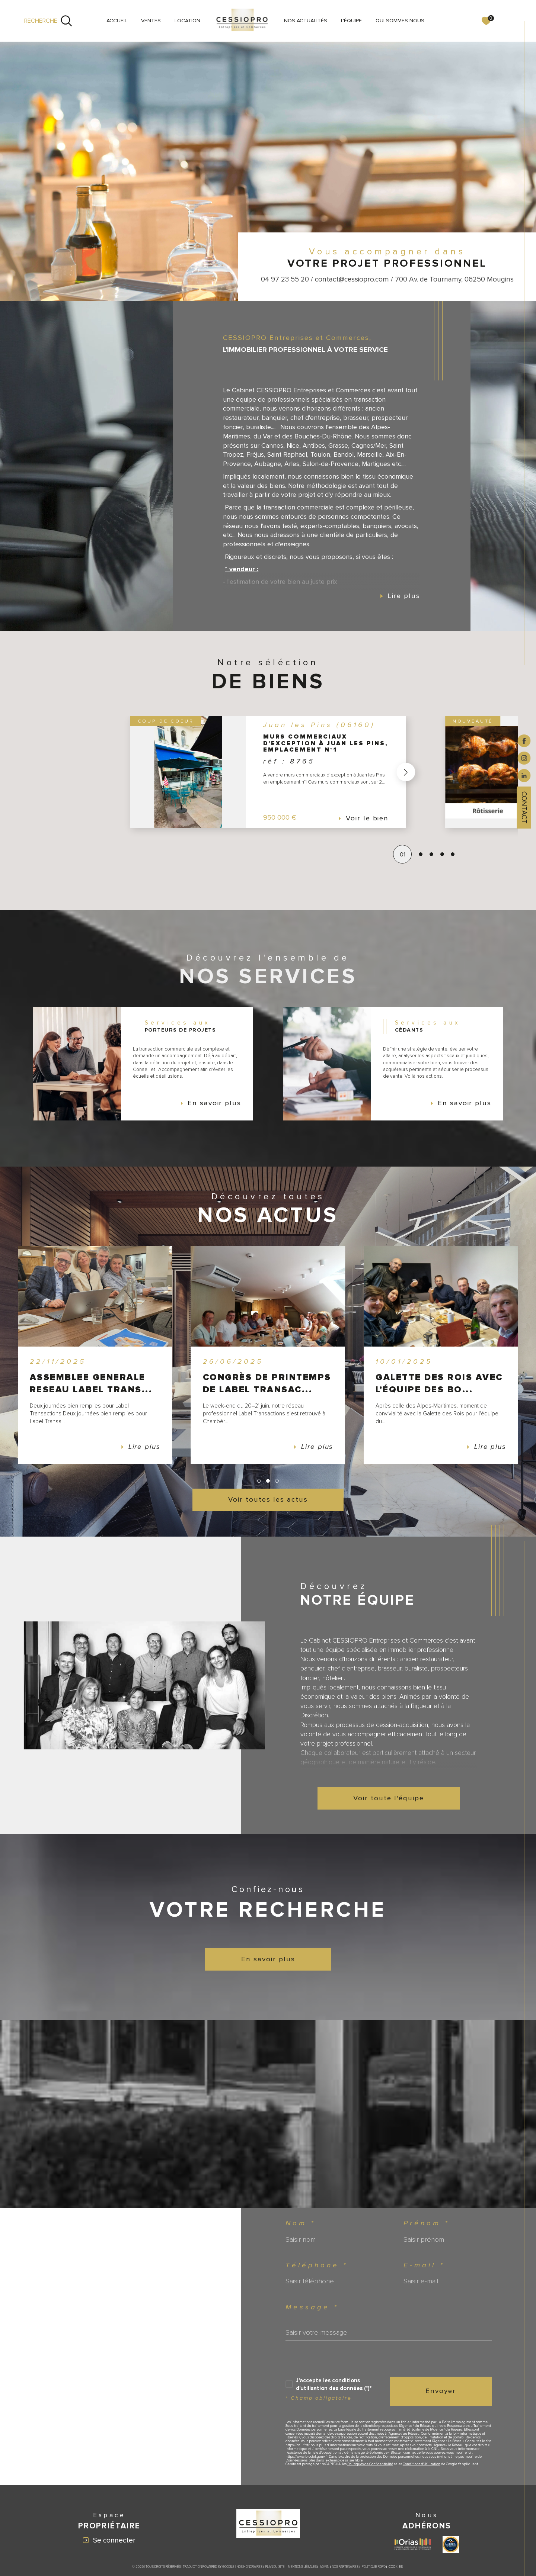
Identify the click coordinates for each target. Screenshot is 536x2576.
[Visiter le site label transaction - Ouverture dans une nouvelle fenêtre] (451, 2548)
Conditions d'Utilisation (422, 2468)
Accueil (116, 20)
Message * (311, 2308)
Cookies (396, 2571)
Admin (324, 2570)
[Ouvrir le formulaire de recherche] (48, 21)
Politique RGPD (374, 2570)
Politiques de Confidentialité (370, 2468)
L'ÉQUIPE (351, 20)
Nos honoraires (249, 2570)
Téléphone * (316, 2266)
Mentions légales (302, 2570)
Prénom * (427, 2223)
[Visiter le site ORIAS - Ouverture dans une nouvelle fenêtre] (413, 2548)
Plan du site (275, 2570)
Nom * (300, 2223)
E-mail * (424, 2266)
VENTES (151, 20)
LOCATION (187, 20)
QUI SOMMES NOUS (400, 20)
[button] (405, 772)
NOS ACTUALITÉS (305, 20)
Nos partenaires (345, 2570)
